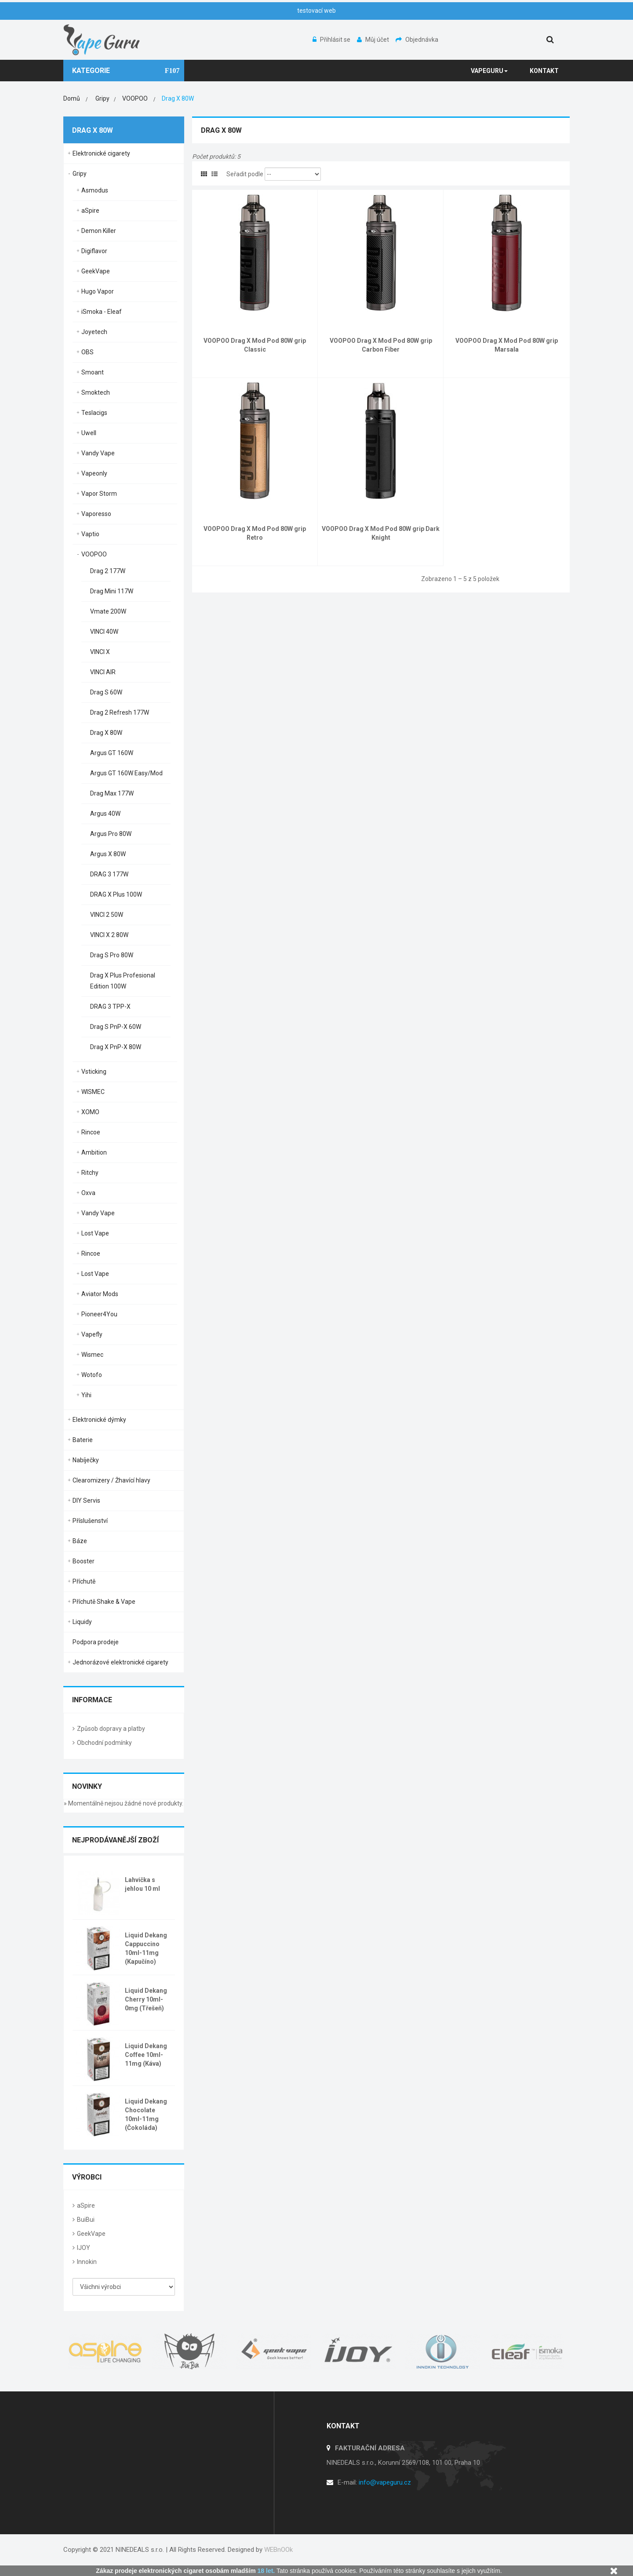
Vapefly (91, 1334)
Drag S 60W (106, 692)
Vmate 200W (108, 611)
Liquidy (82, 1621)
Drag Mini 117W (111, 591)
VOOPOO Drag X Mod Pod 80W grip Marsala (506, 345)
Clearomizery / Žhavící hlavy (111, 1480)
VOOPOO (94, 554)
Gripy (80, 173)
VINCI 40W (104, 631)
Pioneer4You (99, 1314)
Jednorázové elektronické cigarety (120, 1662)
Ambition (94, 1152)
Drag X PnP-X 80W (115, 1046)
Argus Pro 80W (110, 833)
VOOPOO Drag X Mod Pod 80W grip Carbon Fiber (381, 345)
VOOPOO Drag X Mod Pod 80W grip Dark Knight (381, 533)
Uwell (88, 432)
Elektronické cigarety (101, 153)
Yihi (86, 1395)
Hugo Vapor (97, 291)
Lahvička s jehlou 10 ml (142, 1884)
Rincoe (90, 1132)
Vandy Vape (98, 453)
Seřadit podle (244, 174)
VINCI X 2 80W (109, 934)
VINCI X (100, 651)
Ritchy (89, 1172)
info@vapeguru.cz (385, 2482)
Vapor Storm (99, 493)
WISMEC (93, 1091)
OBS (87, 352)
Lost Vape (95, 1233)
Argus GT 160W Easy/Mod (126, 773)
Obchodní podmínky (104, 1742)
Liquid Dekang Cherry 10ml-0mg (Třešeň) (146, 1999)
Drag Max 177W (112, 793)
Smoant (92, 372)
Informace (92, 1700)
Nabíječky (86, 1460)
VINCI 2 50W (106, 914)
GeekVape (95, 271)
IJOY (83, 2247)
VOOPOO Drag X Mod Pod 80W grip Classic (255, 345)
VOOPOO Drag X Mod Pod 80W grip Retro (255, 533)
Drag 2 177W (107, 570)
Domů (71, 98)
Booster (84, 1561)
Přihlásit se (332, 39)
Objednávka (417, 39)
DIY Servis (86, 1500)
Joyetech (94, 331)
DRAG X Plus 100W (116, 894)
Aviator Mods (99, 1293)
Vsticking (93, 1071)
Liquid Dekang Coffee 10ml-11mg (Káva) (146, 2054)
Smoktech (95, 392)
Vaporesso (96, 513)
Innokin (87, 2261)
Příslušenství (90, 1520)
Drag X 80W (106, 732)
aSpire (90, 210)
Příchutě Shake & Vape (104, 1601)
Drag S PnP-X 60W (115, 1026)
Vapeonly (94, 473)
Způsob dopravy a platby (111, 1728)
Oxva (88, 1192)
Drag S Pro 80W (111, 955)
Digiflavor (94, 250)
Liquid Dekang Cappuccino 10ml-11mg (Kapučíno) (146, 1948)
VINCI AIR (103, 672)
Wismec (92, 1354)
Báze (80, 1540)
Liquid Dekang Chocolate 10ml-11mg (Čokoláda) (146, 2114)
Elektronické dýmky (99, 1419)
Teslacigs (94, 412)
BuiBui (86, 2219)
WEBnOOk (278, 2550)
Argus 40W (105, 813)
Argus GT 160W (111, 752)
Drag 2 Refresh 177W (119, 712)
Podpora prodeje (96, 1642)
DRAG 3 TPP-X (110, 1006)
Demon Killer (98, 230)
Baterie (83, 1439)
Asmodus (94, 190)
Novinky (87, 1786)
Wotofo (91, 1374)
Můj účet (373, 39)
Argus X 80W (108, 853)
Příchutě (84, 1581)
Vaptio (90, 534)
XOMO (90, 1111)
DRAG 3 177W (109, 874)
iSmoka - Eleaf (101, 311)
